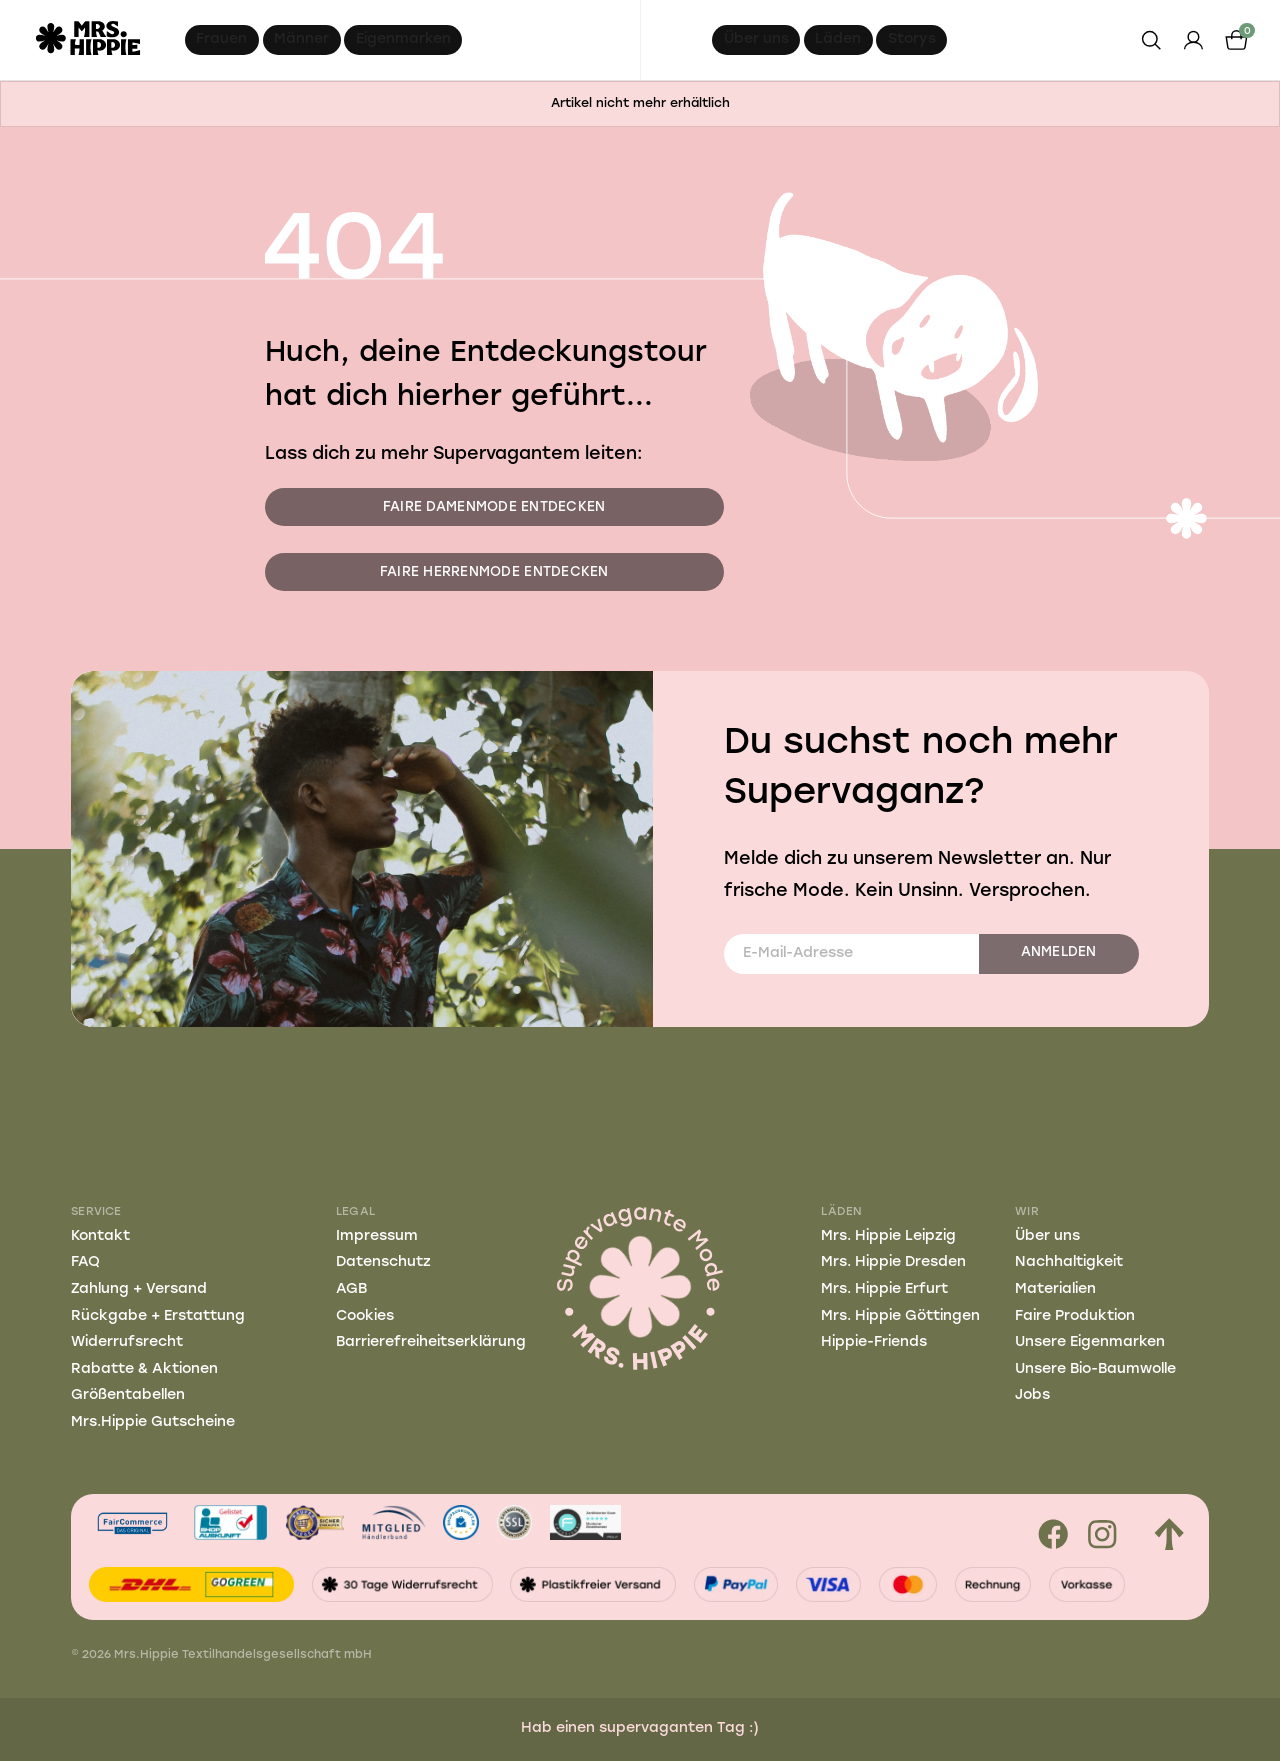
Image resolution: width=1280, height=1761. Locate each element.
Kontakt (100, 1236)
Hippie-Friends (874, 1342)
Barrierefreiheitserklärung (431, 1342)
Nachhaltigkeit (1069, 1262)
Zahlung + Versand (139, 1289)
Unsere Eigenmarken (1090, 1342)
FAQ (85, 1262)
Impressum (377, 1236)
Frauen (221, 39)
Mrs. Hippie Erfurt (884, 1289)
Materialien (1055, 1289)
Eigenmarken (403, 39)
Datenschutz (383, 1262)
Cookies (365, 1316)
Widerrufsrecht (127, 1342)
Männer (301, 39)
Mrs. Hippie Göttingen (900, 1316)
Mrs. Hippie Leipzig (888, 1236)
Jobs (1032, 1395)
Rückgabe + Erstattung (158, 1316)
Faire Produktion (1075, 1316)
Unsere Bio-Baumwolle (1095, 1369)
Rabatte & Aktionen (144, 1369)
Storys (912, 39)
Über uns (756, 39)
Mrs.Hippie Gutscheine (153, 1422)
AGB (351, 1289)
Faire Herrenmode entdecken (494, 572)
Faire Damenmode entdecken (494, 507)
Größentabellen (128, 1395)
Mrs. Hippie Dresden (893, 1262)
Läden (838, 39)
